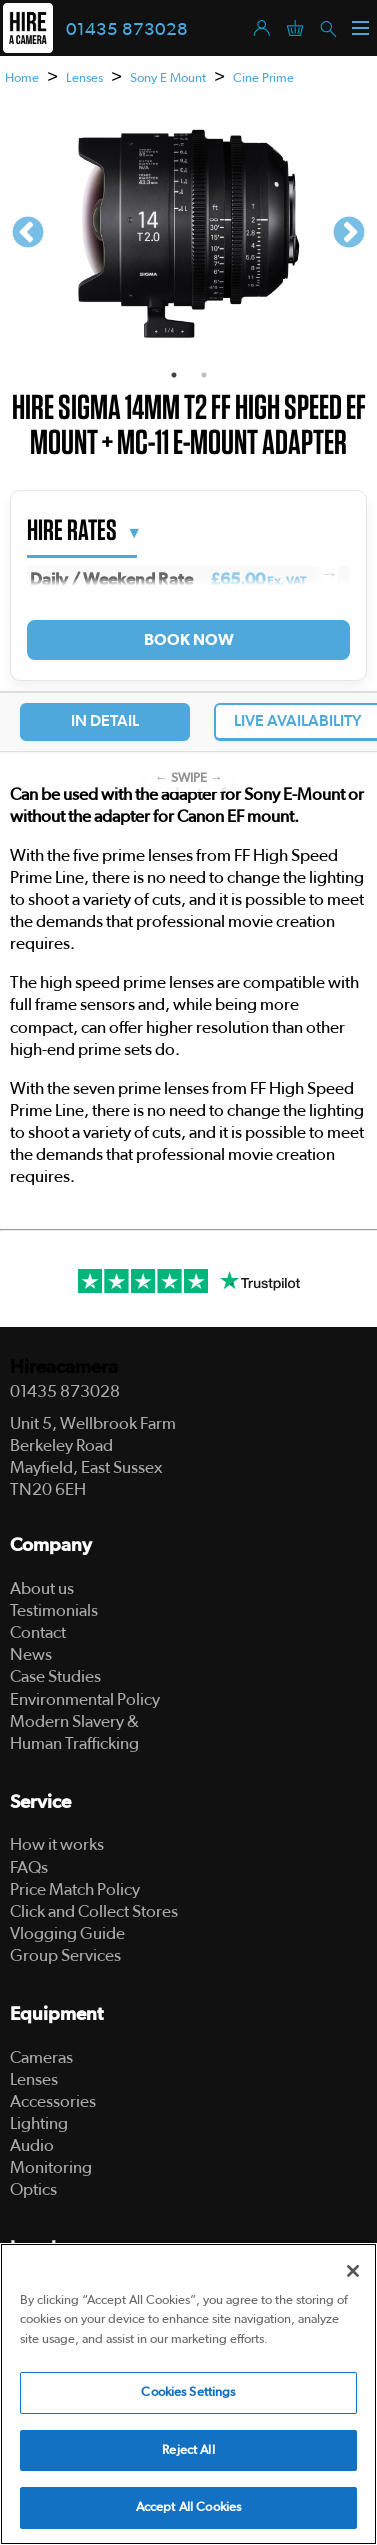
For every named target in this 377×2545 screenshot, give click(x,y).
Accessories (53, 2101)
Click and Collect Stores (94, 1911)
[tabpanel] (188, 234)
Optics (33, 2189)
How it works (57, 1844)
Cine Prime (263, 78)
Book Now (188, 640)
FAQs (29, 1867)
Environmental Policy (85, 1699)
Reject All (188, 2450)
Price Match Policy (75, 1889)
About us (42, 1588)
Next (349, 234)
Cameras (41, 2057)
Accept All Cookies (188, 2507)
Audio (32, 2145)
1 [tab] (174, 375)
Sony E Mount (168, 78)
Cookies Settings (188, 2392)
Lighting (39, 2123)
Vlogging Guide (67, 1933)
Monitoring (51, 2167)
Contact (38, 1632)
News (31, 1654)
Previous (28, 234)
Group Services (65, 1955)
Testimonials (54, 1610)
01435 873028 (127, 30)
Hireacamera (64, 1367)
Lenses (84, 78)
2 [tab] (204, 375)
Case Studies (55, 1676)
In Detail (105, 721)
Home (22, 78)
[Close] (353, 2271)
